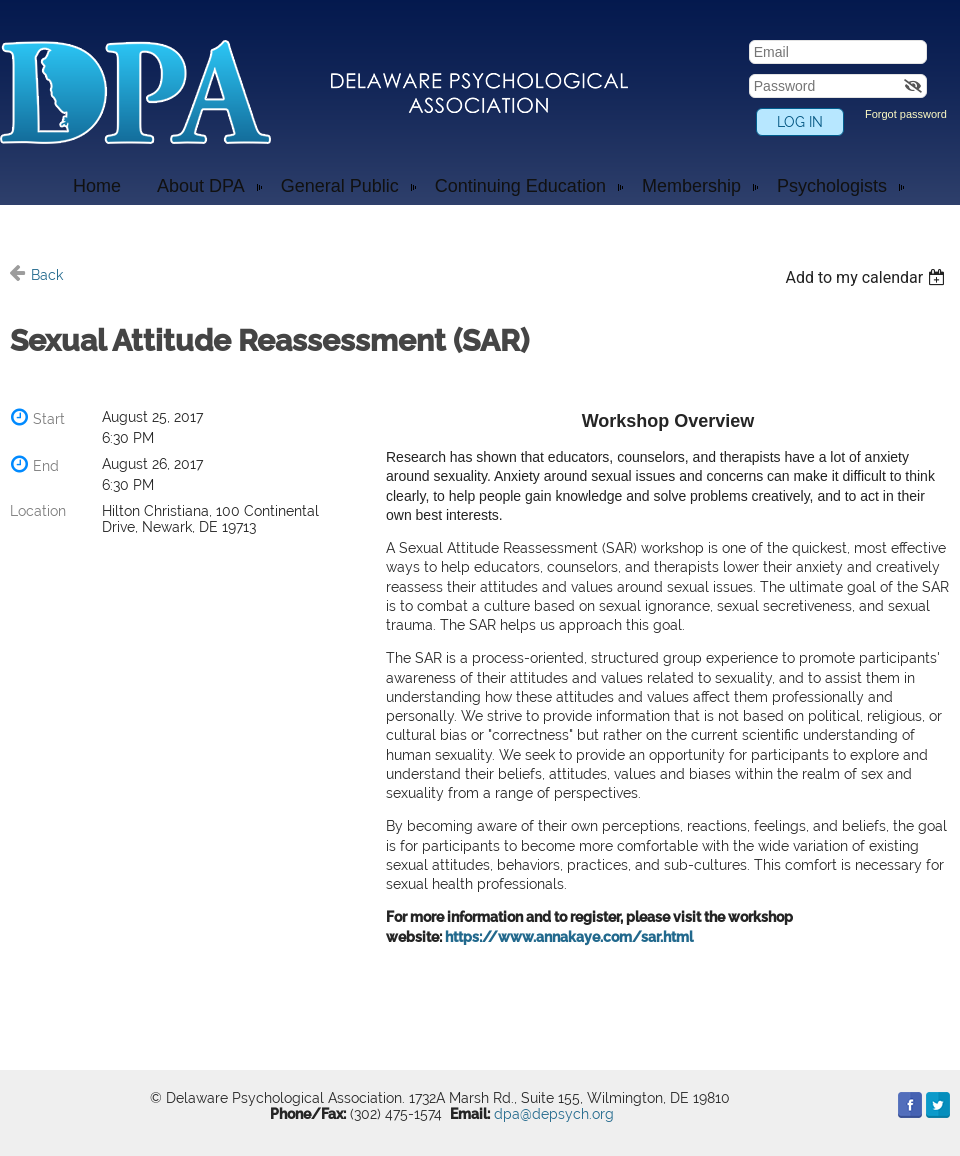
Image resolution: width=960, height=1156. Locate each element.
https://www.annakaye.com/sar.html (569, 937)
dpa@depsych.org (554, 1114)
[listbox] (867, 277)
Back (47, 275)
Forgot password (906, 114)
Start (49, 419)
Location (38, 511)
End (46, 466)
